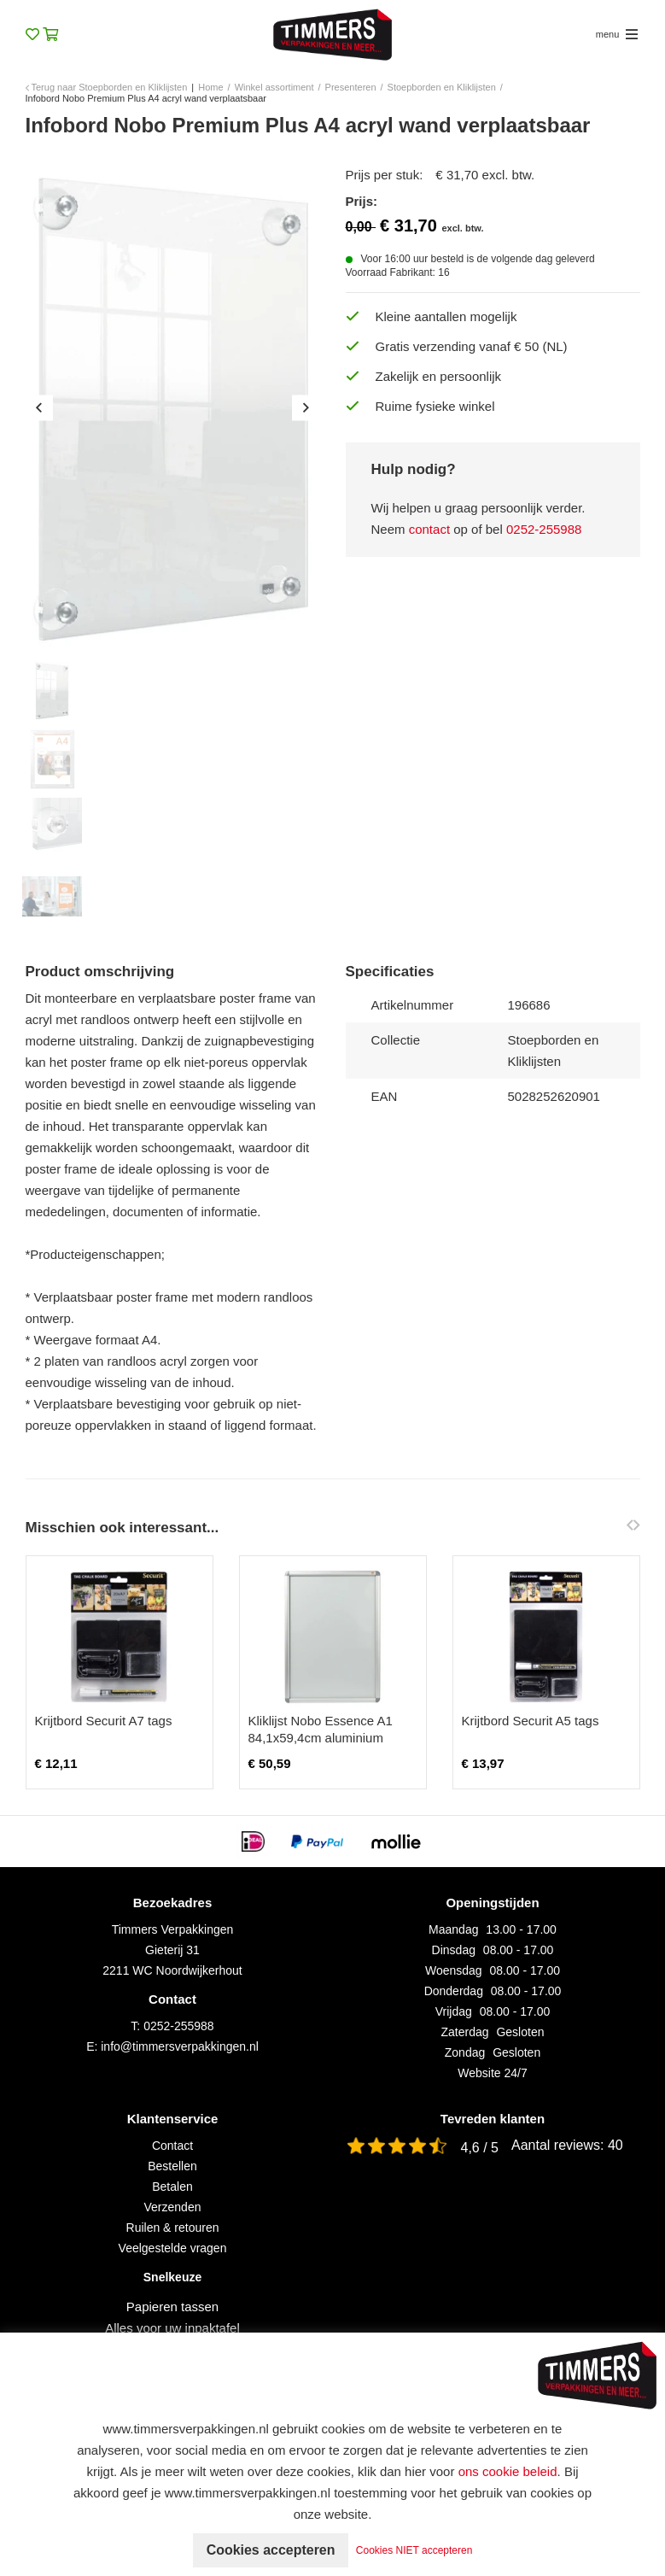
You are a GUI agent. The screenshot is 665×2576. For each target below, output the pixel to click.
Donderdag (453, 1991)
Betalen (172, 2186)
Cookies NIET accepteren (414, 2550)
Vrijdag (453, 2011)
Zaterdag (465, 2032)
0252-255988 (543, 529)
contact (429, 529)
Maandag (453, 1929)
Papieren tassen (172, 2306)
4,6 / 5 (480, 2147)
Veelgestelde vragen (173, 2248)
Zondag (465, 2052)
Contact (172, 2145)
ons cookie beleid (507, 2471)
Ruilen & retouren (172, 2227)
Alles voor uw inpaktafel (172, 2328)
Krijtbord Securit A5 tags (530, 1720)
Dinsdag (453, 1950)
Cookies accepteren (270, 2550)
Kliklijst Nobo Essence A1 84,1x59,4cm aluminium (320, 1729)
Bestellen (172, 2166)
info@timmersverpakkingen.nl (180, 2046)
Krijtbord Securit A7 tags (103, 1720)
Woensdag (453, 1970)
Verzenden (172, 2207)
